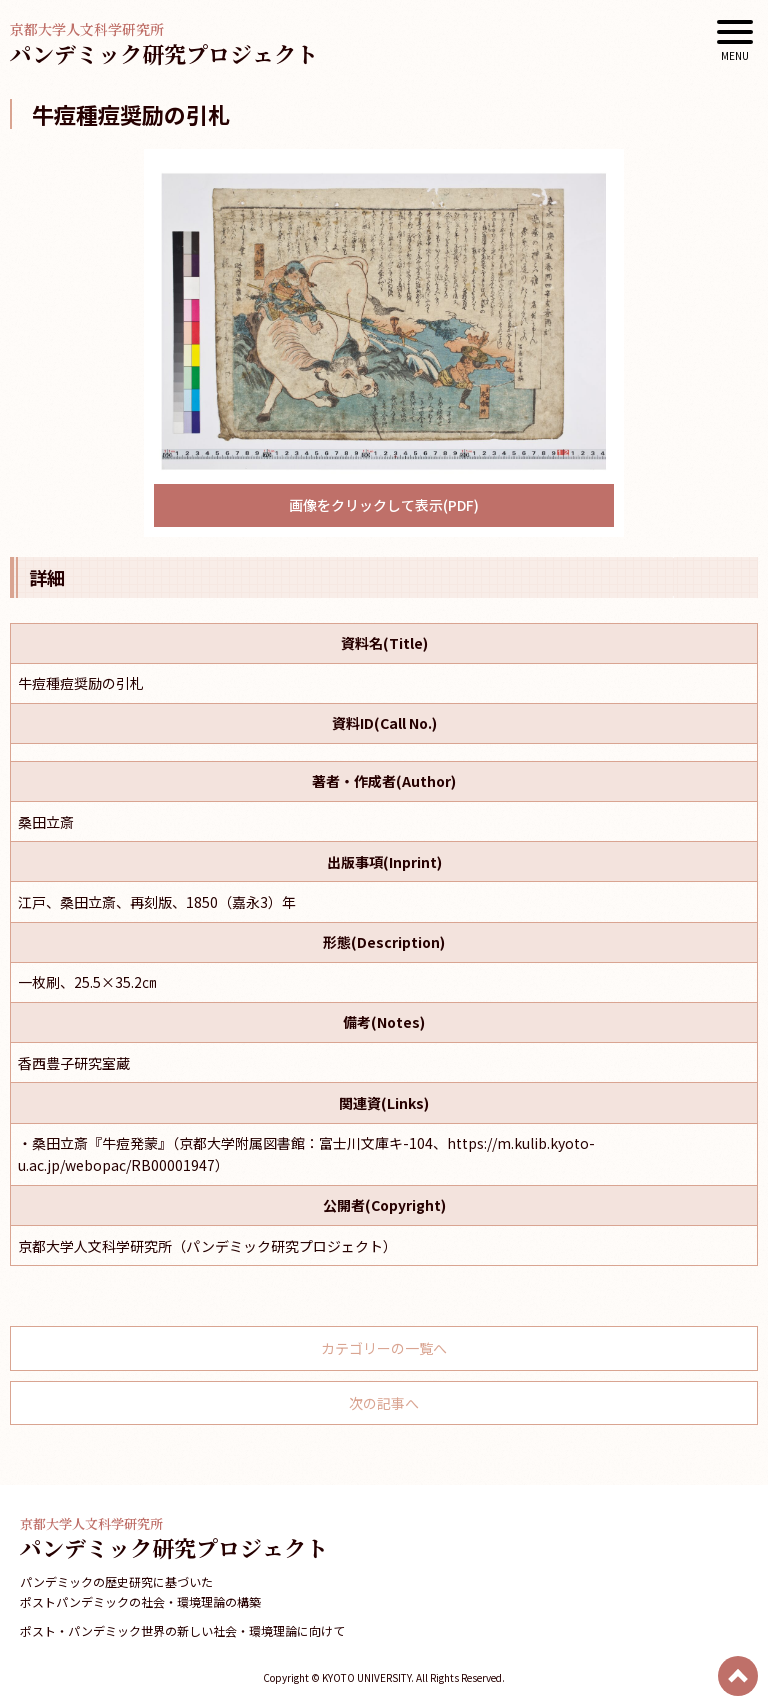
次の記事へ (384, 1403)
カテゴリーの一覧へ (384, 1348)
